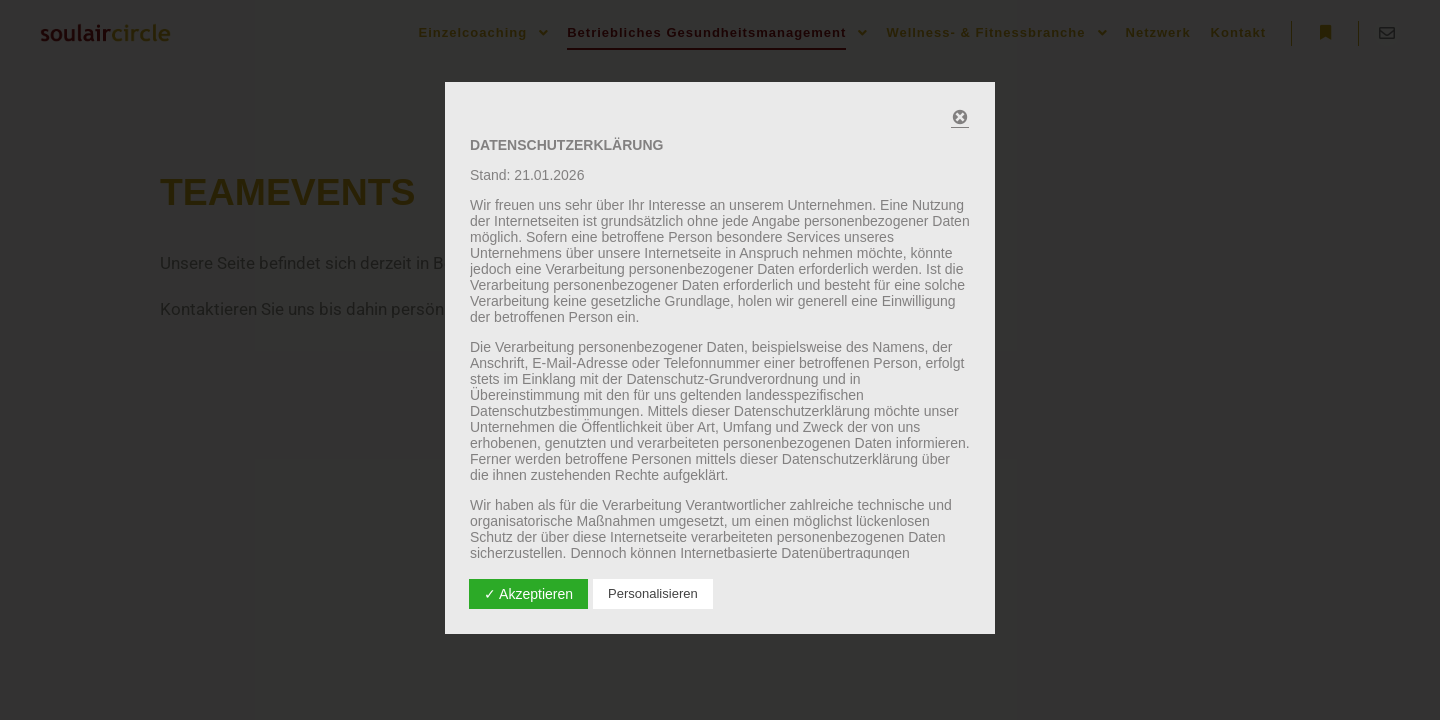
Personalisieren (653, 593)
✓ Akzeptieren (528, 594)
